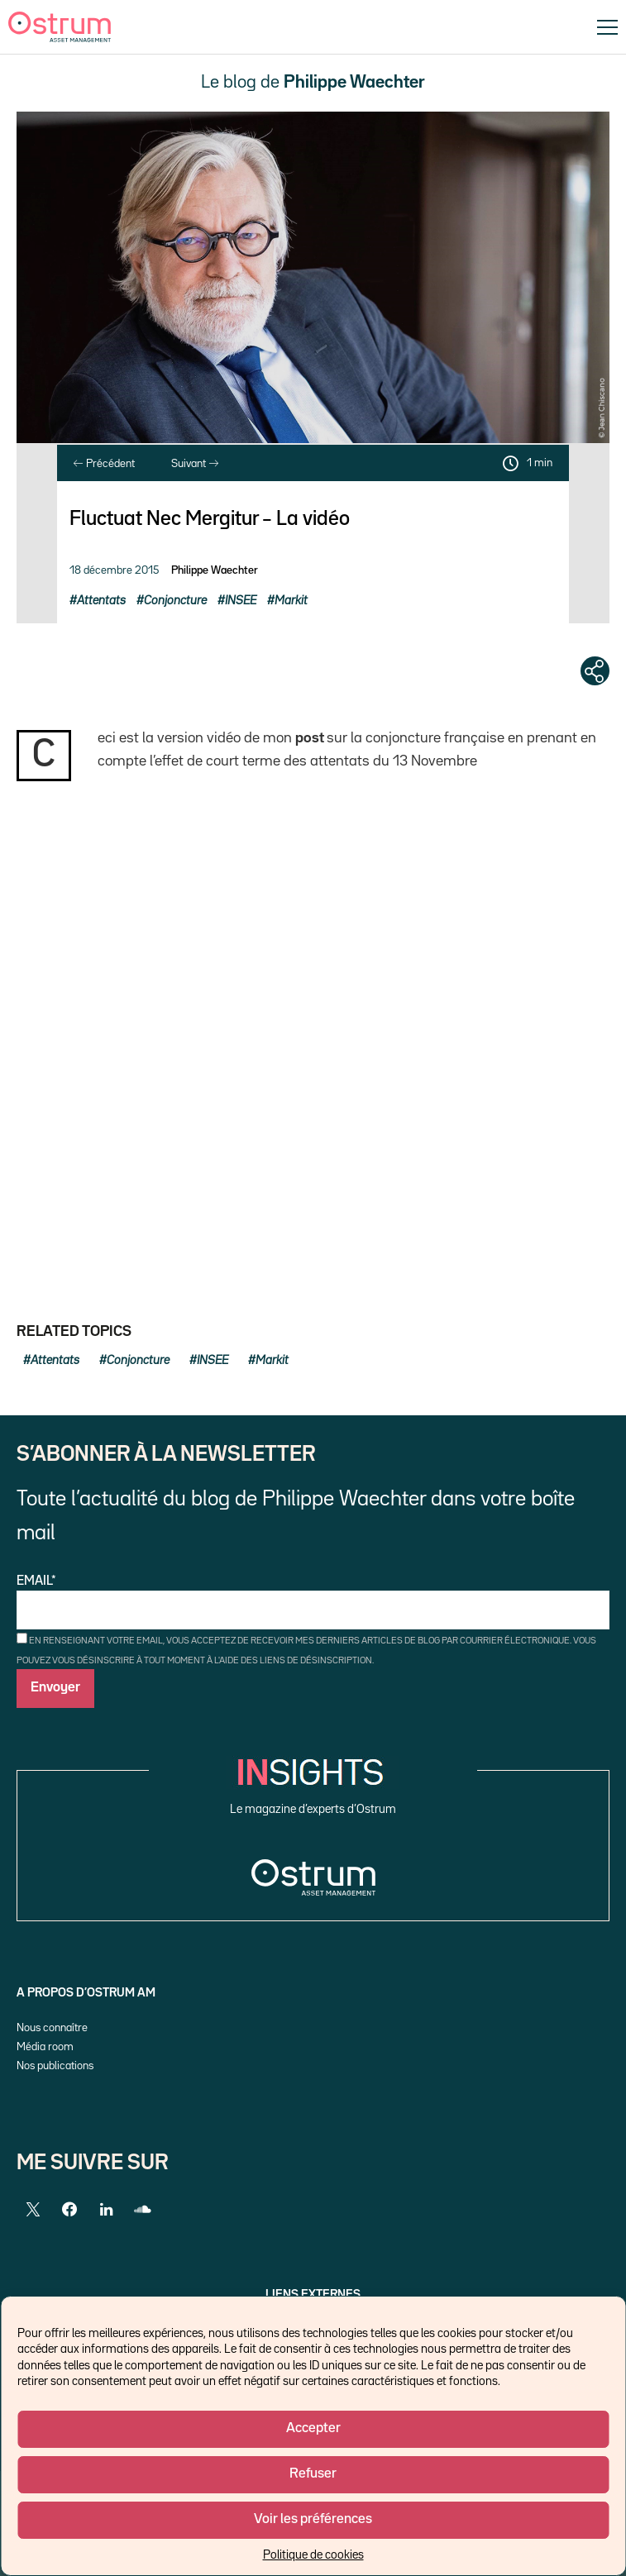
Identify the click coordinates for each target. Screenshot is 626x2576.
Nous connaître (52, 2028)
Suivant (194, 464)
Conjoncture (175, 600)
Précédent (104, 464)
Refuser (313, 2474)
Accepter (313, 2428)
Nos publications (55, 2066)
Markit (291, 600)
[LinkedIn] (105, 2209)
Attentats (101, 600)
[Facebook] (69, 2209)
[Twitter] (33, 2209)
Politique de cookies (313, 2555)
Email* (313, 1602)
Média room (45, 2047)
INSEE (240, 600)
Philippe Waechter (214, 570)
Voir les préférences (313, 2519)
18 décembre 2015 (114, 570)
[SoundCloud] (142, 2209)
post (309, 738)
